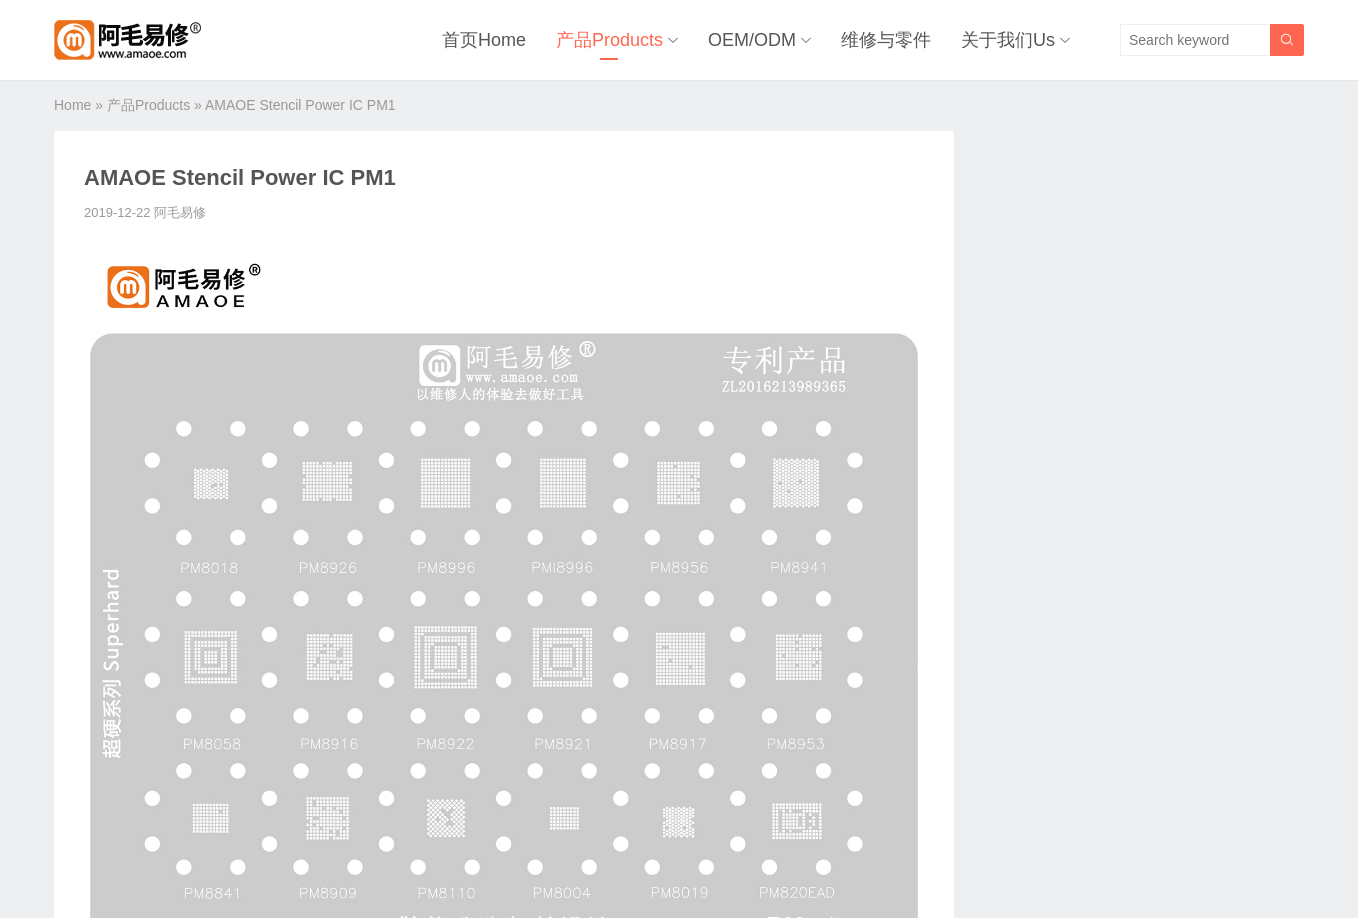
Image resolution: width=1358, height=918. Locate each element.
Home (72, 105)
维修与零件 (886, 40)
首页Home (484, 40)
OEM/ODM (752, 40)
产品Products (609, 40)
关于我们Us (1008, 40)
